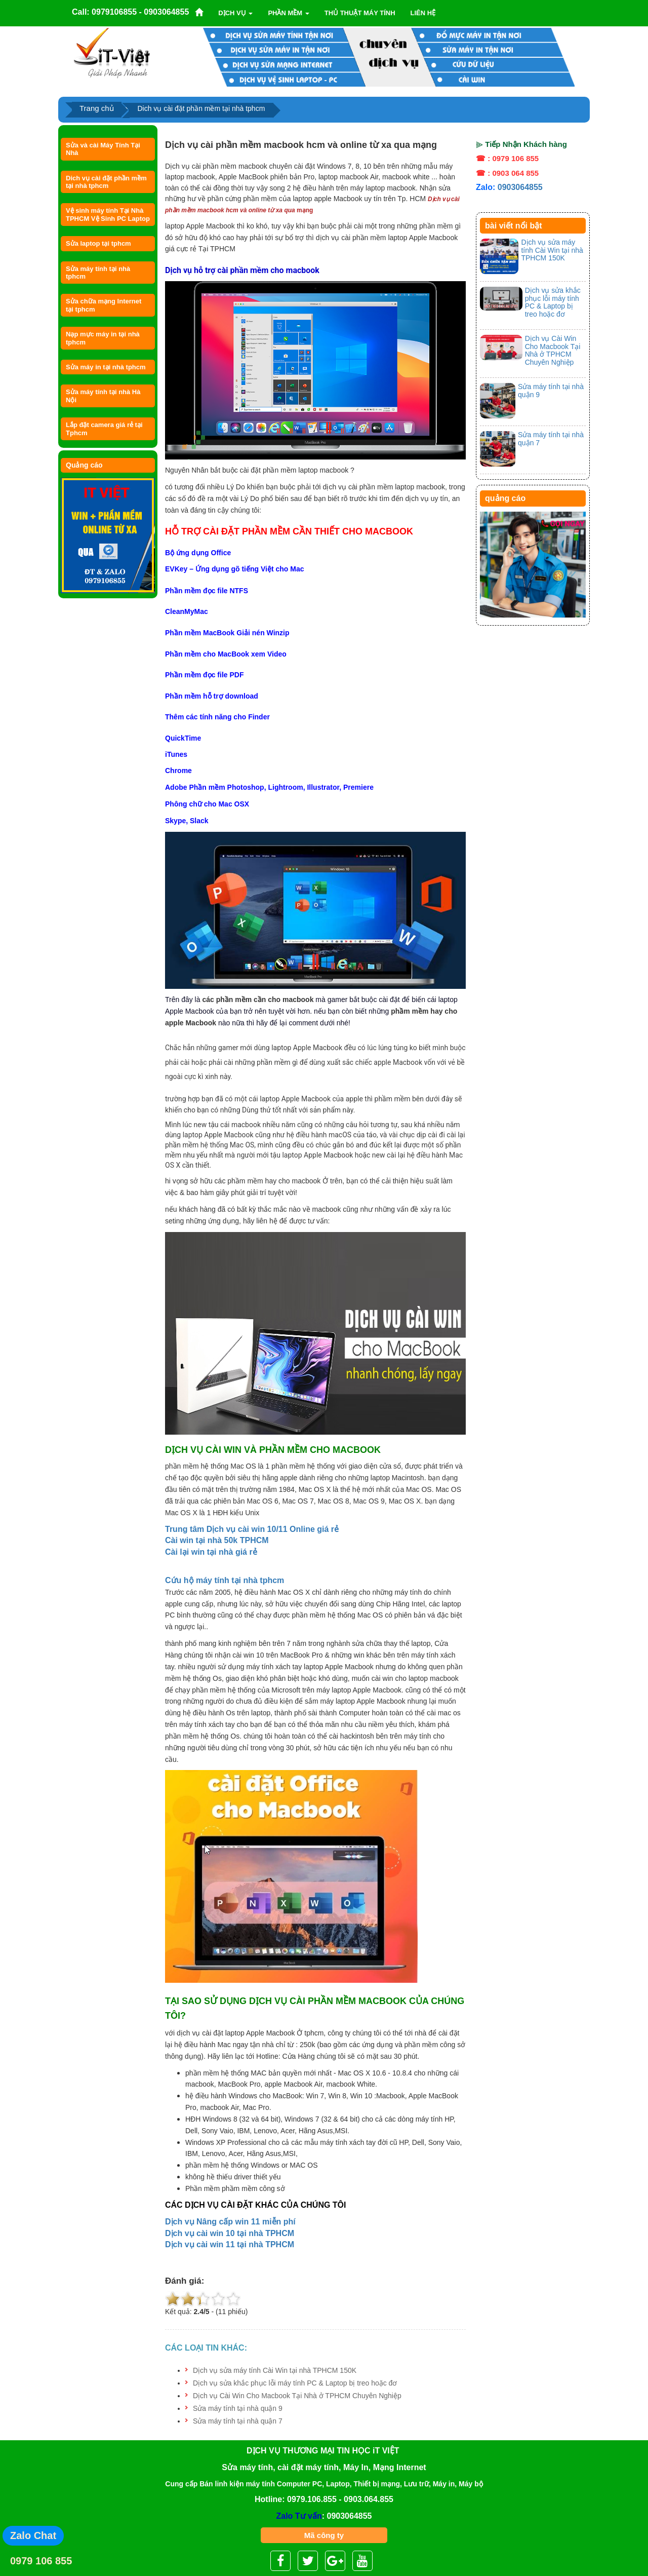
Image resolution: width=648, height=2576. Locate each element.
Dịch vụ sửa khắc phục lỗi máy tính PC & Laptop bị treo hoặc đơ (295, 2383)
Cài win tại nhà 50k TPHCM (217, 1540)
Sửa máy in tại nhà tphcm (106, 367)
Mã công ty (324, 2535)
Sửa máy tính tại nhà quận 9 (237, 2408)
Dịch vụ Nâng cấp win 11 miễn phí (230, 2221)
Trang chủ (96, 108)
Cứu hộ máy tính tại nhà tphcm (224, 1580)
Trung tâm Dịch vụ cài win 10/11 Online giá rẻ (252, 1529)
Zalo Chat (33, 2535)
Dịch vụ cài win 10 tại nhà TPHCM (229, 2233)
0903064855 (520, 187)
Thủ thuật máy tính (360, 13)
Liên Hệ (423, 13)
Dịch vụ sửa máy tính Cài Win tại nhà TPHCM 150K (274, 2370)
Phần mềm (288, 13)
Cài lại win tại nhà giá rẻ (211, 1552)
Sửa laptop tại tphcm (98, 243)
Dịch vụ (235, 13)
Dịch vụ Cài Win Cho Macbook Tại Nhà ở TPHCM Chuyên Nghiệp (297, 2396)
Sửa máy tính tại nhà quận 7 (237, 2421)
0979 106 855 (41, 2560)
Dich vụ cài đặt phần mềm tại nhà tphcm (106, 181)
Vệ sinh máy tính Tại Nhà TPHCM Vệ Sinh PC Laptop (108, 214)
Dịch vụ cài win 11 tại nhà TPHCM (229, 2244)
